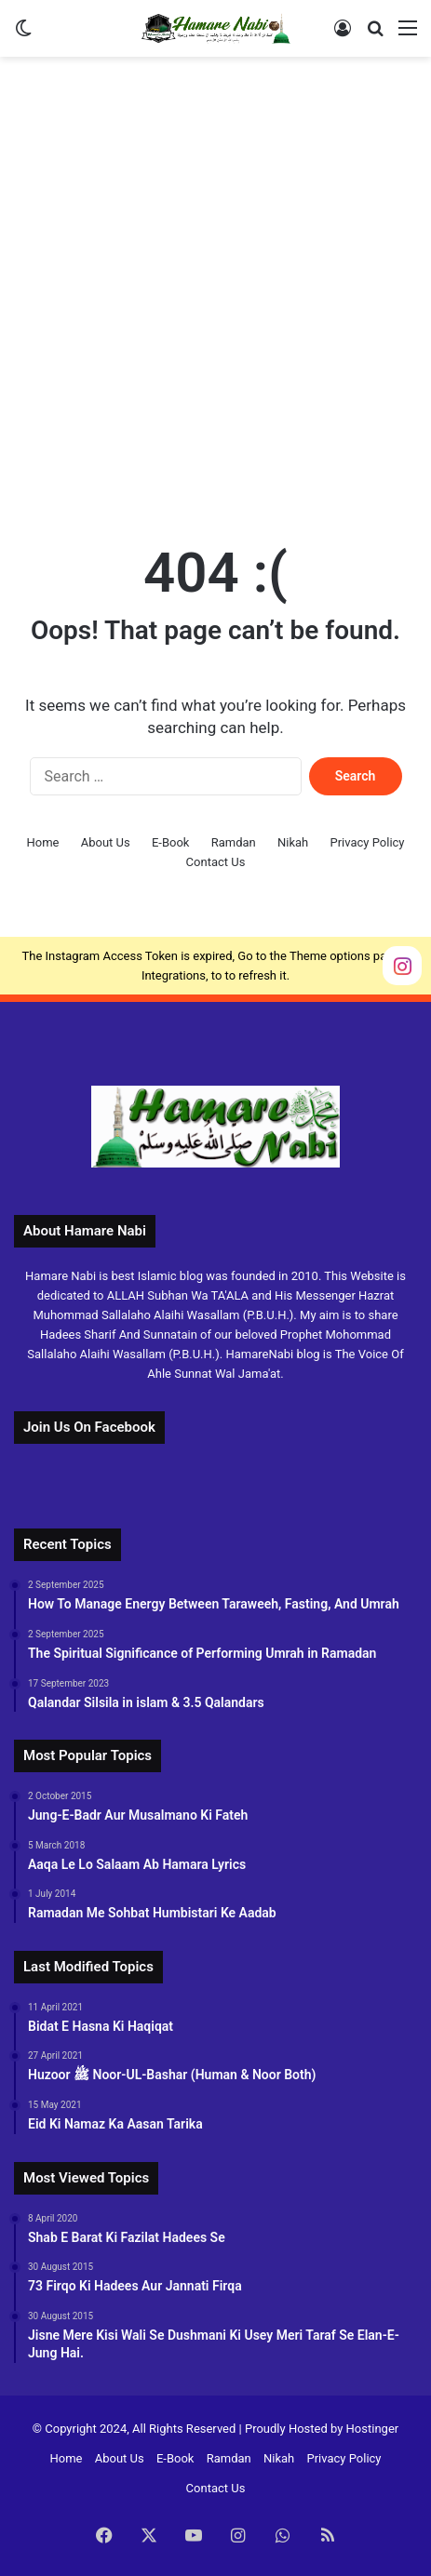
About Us (105, 842)
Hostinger (372, 2429)
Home (42, 842)
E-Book (171, 842)
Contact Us (216, 862)
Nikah (292, 842)
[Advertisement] (215, 290)
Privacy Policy (367, 842)
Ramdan (233, 842)
